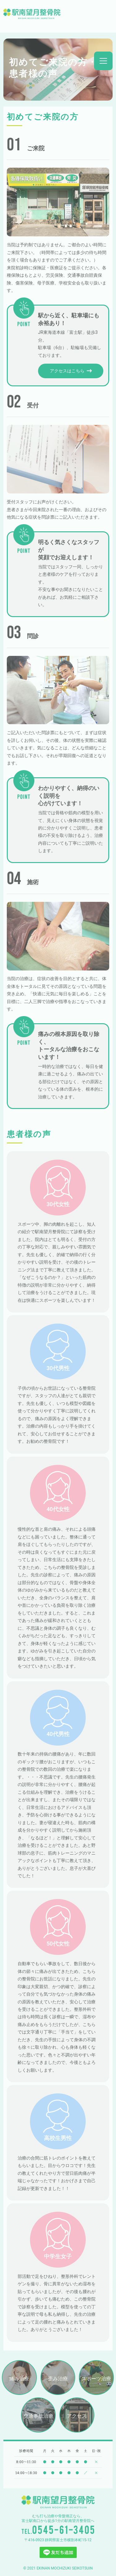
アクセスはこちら (71, 370)
